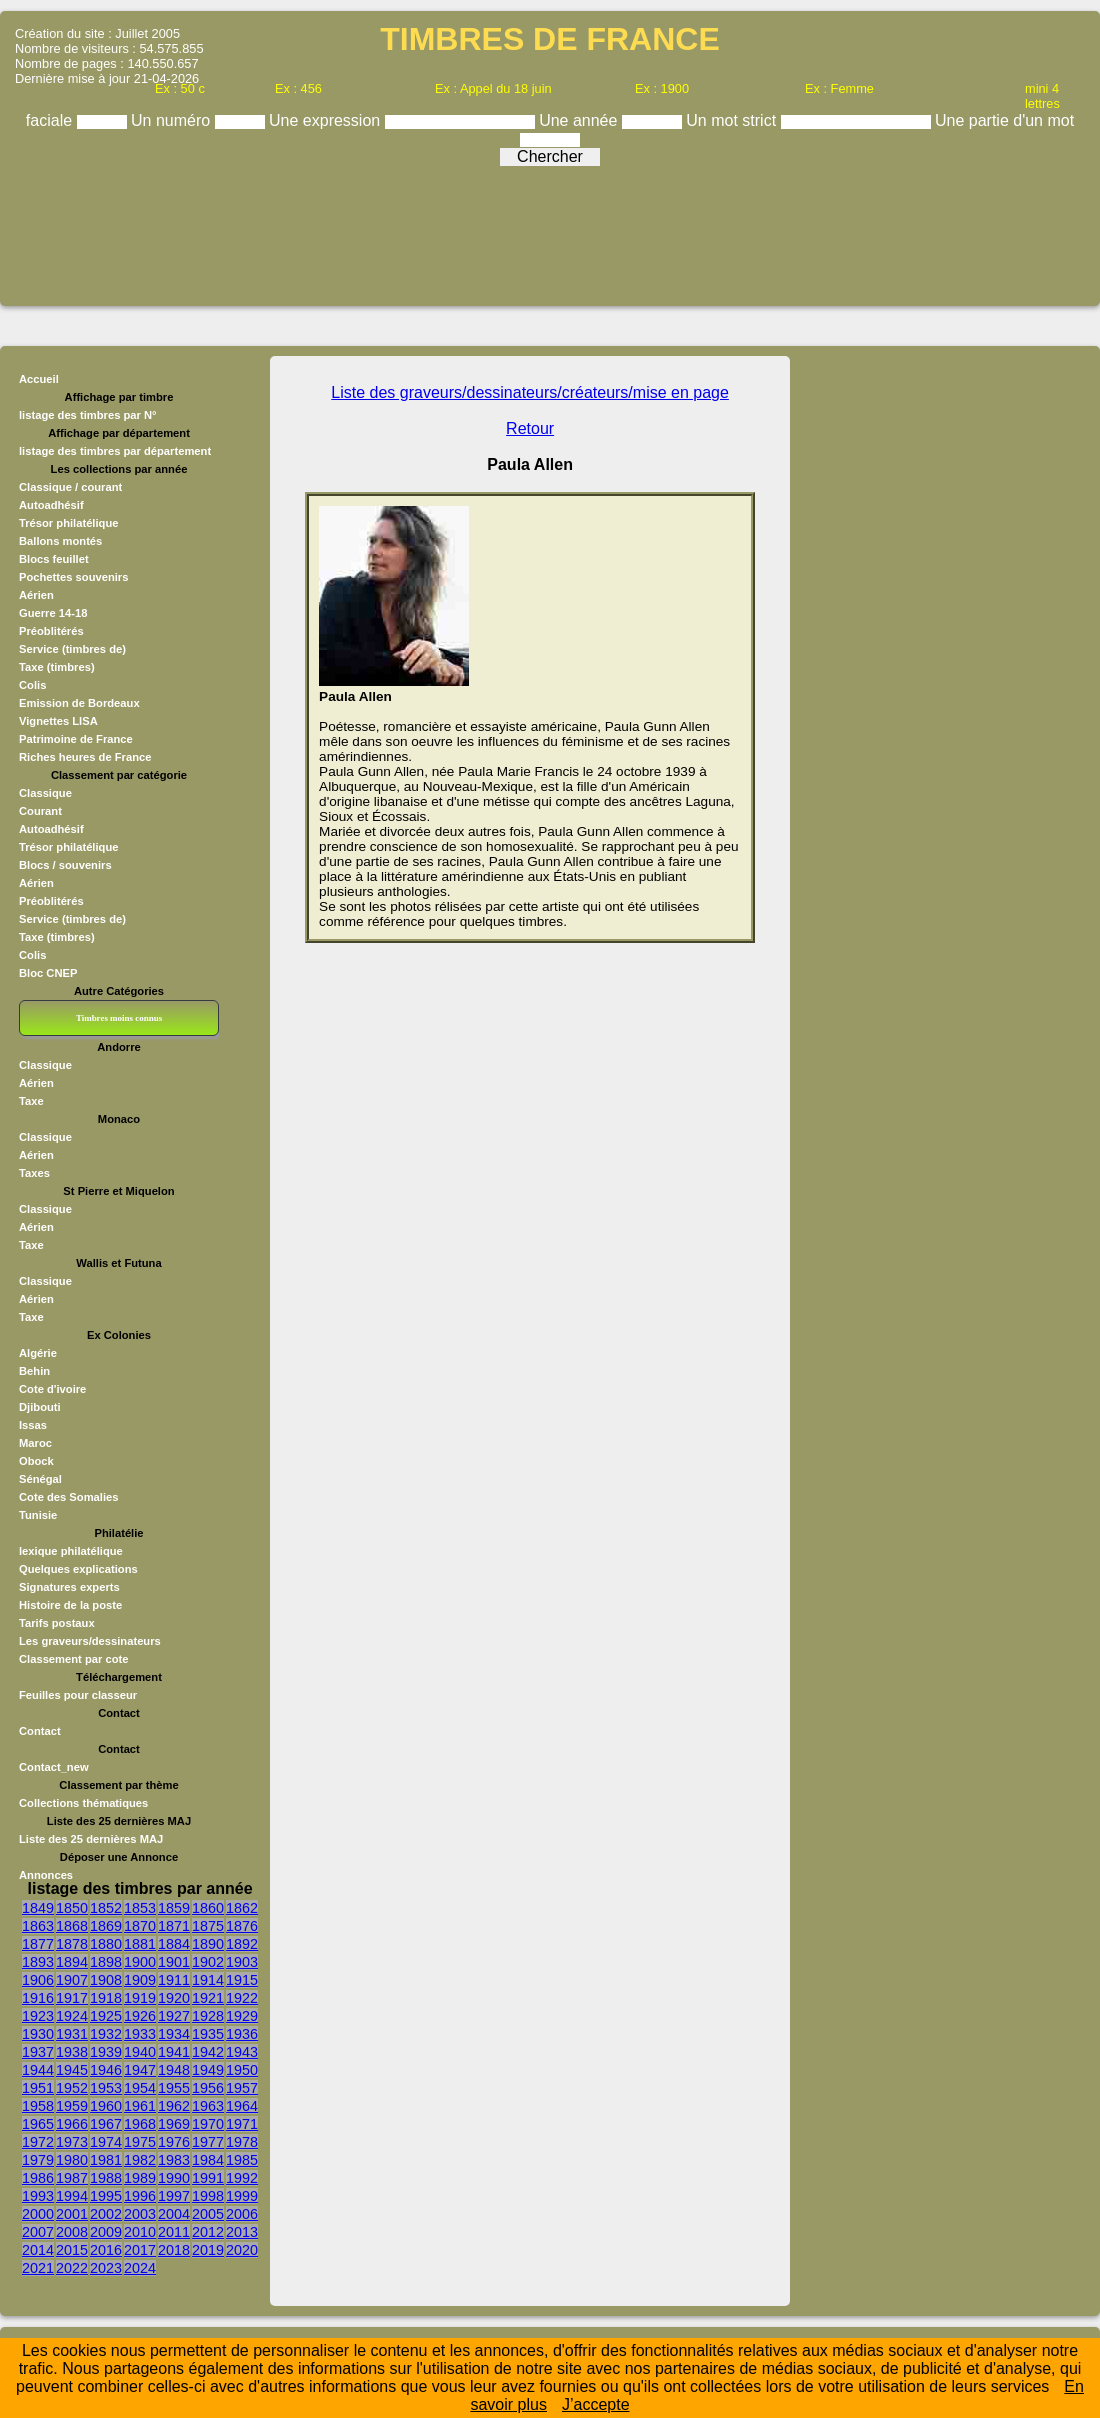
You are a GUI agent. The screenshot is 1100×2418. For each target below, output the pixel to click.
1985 (242, 2160)
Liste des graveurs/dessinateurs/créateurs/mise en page (530, 392)
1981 (106, 2160)
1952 (72, 2088)
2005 (208, 2214)
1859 (174, 1908)
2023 (106, 2268)
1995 (106, 2196)
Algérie (38, 1353)
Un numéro (173, 120)
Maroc (35, 1443)
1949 (208, 2070)
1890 (208, 1944)
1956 (208, 2088)
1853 (140, 1908)
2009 (106, 2232)
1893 (38, 1962)
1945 (72, 2070)
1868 (72, 1926)
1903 (242, 1962)
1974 (106, 2142)
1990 (174, 2178)
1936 (242, 2034)
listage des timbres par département (115, 451)
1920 (174, 1998)
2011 (174, 2232)
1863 (38, 1926)
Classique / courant (70, 487)
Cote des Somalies (68, 1497)
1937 (38, 2052)
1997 (174, 2196)
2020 (242, 2250)
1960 (106, 2106)
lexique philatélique (71, 1551)
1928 (208, 2016)
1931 (72, 2034)
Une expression (327, 120)
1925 (106, 2016)
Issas (33, 1425)
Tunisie (38, 1515)
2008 (72, 2232)
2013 (242, 2232)
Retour (530, 428)
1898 (106, 1962)
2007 (38, 2232)
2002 (106, 2214)
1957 (242, 2088)
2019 (208, 2250)
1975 (140, 2142)
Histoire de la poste (70, 1605)
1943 (242, 2052)
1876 (242, 1926)
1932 (106, 2034)
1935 (208, 2034)
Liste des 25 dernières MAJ (91, 1839)
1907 (72, 1980)
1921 (208, 1998)
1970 (208, 2124)
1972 (38, 2142)
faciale (51, 120)
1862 (242, 1908)
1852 (106, 1908)
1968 (140, 2124)
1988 (106, 2178)
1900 (140, 1962)
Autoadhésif (51, 505)
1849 (38, 1908)
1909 (140, 1980)
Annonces (46, 1875)
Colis (32, 685)
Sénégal (40, 1479)
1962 (174, 2106)
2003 (140, 2214)
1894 (72, 1962)
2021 (38, 2268)
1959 (72, 2106)
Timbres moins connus (119, 1018)
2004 (174, 2214)
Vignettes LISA (58, 721)
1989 (140, 2178)
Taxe (31, 1101)
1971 (242, 2124)
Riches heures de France (85, 757)
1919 (140, 1998)
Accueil (39, 379)
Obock (36, 1461)
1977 (208, 2142)
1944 (38, 2070)
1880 (106, 1944)
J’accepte (596, 2404)
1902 (208, 1962)
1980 (72, 2160)
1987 (72, 2178)
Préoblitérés (51, 631)
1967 (106, 2124)
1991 (208, 2178)
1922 (242, 1998)
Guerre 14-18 (53, 613)
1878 (72, 1944)
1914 (208, 1980)
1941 (174, 2052)
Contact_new (54, 1767)
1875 (208, 1926)
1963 (208, 2106)
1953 (106, 2088)
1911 (174, 1980)
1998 (208, 2196)
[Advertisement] (550, 229)
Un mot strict (733, 120)
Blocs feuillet (54, 559)
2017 (140, 2250)
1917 (72, 1998)
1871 (174, 1926)
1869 (106, 1926)
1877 (38, 1944)
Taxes (34, 1173)
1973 (72, 2142)
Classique (45, 793)
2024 (140, 2268)
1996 (140, 2196)
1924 (72, 2016)
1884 (174, 1944)
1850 (72, 1908)
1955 (174, 2088)
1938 (72, 2052)
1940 (140, 2052)
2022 (72, 2268)
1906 (38, 1980)
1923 (38, 2016)
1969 (174, 2124)
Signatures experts (69, 1587)
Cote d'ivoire (52, 1389)
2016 (106, 2250)
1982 (140, 2160)
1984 (208, 2160)
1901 (174, 1962)
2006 (242, 2214)
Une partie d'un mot (1004, 120)
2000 (38, 2214)
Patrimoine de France (76, 739)
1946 (106, 2070)
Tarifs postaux (57, 1623)
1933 (140, 2034)
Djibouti (40, 1407)
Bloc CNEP (48, 973)
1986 (38, 2178)
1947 (140, 2070)
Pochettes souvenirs (73, 577)
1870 (140, 1926)
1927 (174, 2016)
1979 (38, 2160)
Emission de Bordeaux (79, 703)
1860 (208, 1908)
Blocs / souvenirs (65, 865)
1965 (38, 2124)
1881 (140, 1944)
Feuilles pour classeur (78, 1695)
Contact (40, 1731)
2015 (72, 2250)
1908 (106, 1980)
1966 (72, 2124)
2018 (174, 2250)
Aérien (36, 595)
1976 (174, 2142)
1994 (72, 2196)
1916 (38, 1998)
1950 (242, 2070)
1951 (38, 2088)
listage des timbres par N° (88, 415)
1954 (140, 2088)
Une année (580, 120)
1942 (208, 2052)
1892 (242, 1944)
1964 (242, 2106)
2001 (72, 2214)
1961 (140, 2106)
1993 (38, 2196)
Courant (40, 811)
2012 (208, 2232)
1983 (174, 2160)
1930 (38, 2034)
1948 (174, 2070)
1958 (38, 2106)
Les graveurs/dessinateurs (90, 1641)
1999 (242, 2196)
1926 (140, 2016)
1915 (242, 1980)
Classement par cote (73, 1659)
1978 (242, 2142)
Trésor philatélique (68, 523)
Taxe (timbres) (57, 667)
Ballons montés (60, 541)
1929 (242, 2016)
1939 (106, 2052)
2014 (38, 2250)
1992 (242, 2178)
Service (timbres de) (72, 649)
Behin (34, 1371)
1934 (174, 2034)
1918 (106, 1998)
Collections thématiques (83, 1803)
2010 (140, 2232)
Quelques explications (78, 1569)
